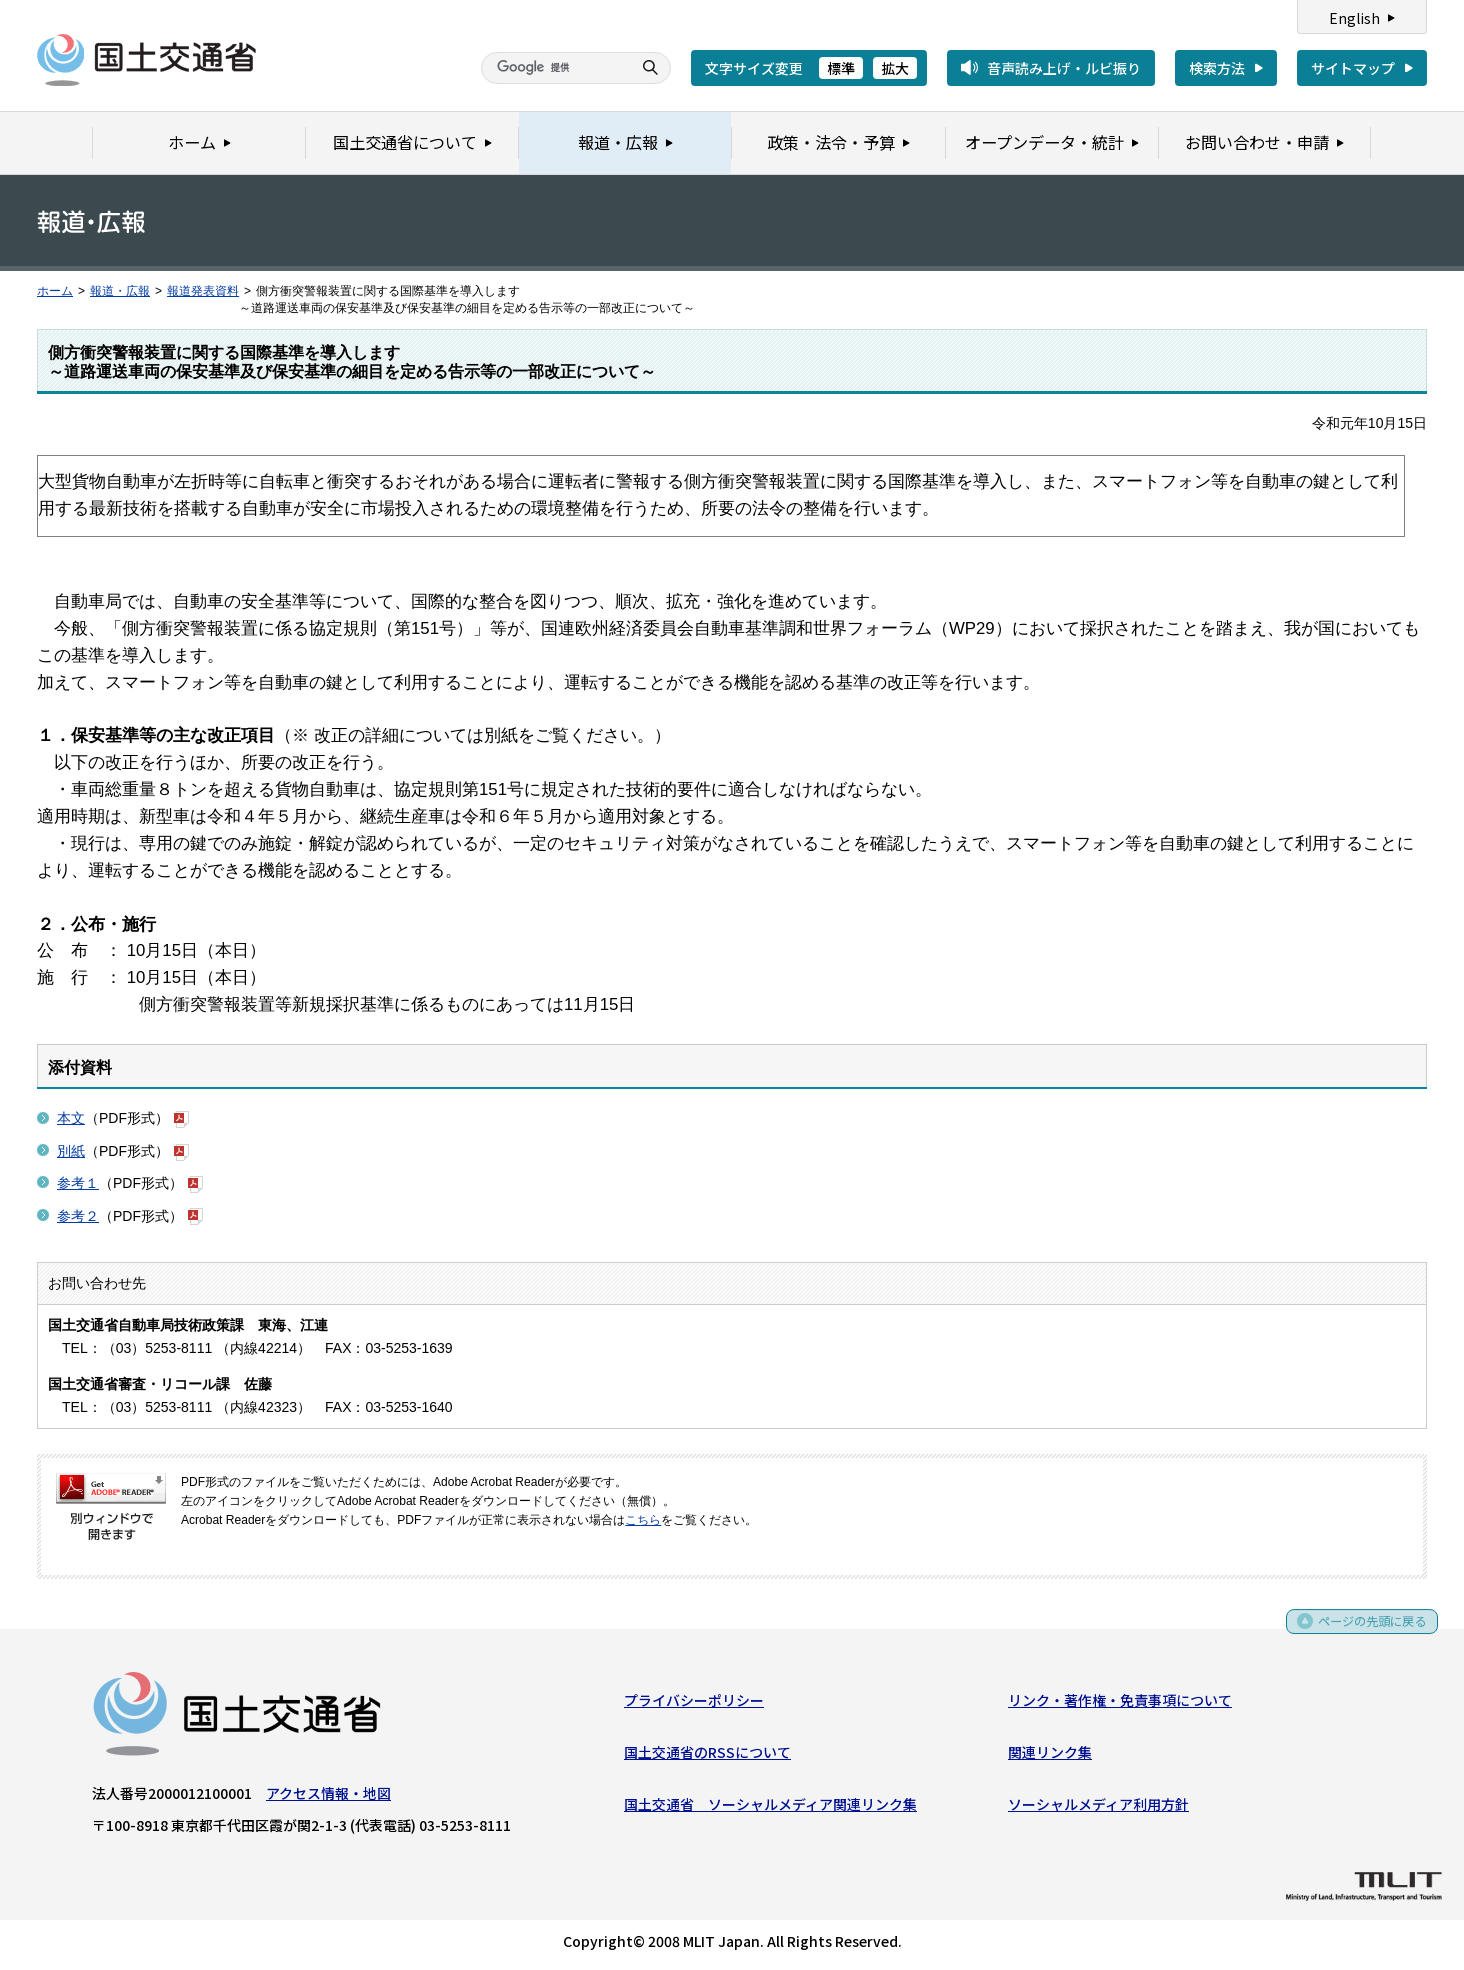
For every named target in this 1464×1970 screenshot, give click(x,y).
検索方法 (1217, 68)
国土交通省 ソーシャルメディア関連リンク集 (770, 1809)
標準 (841, 68)
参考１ (78, 1183)
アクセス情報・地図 (328, 1797)
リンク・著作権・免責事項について (1120, 1704)
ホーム (55, 291)
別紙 (71, 1151)
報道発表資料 (203, 291)
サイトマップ (1353, 68)
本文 (71, 1118)
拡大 (895, 68)
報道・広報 (120, 291)
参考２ (78, 1216)
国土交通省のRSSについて (707, 1756)
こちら (643, 1520)
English (1354, 18)
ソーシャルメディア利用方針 (1098, 1809)
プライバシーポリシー (694, 1704)
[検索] (554, 68)
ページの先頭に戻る (1365, 1631)
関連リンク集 (1050, 1756)
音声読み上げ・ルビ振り (1064, 68)
